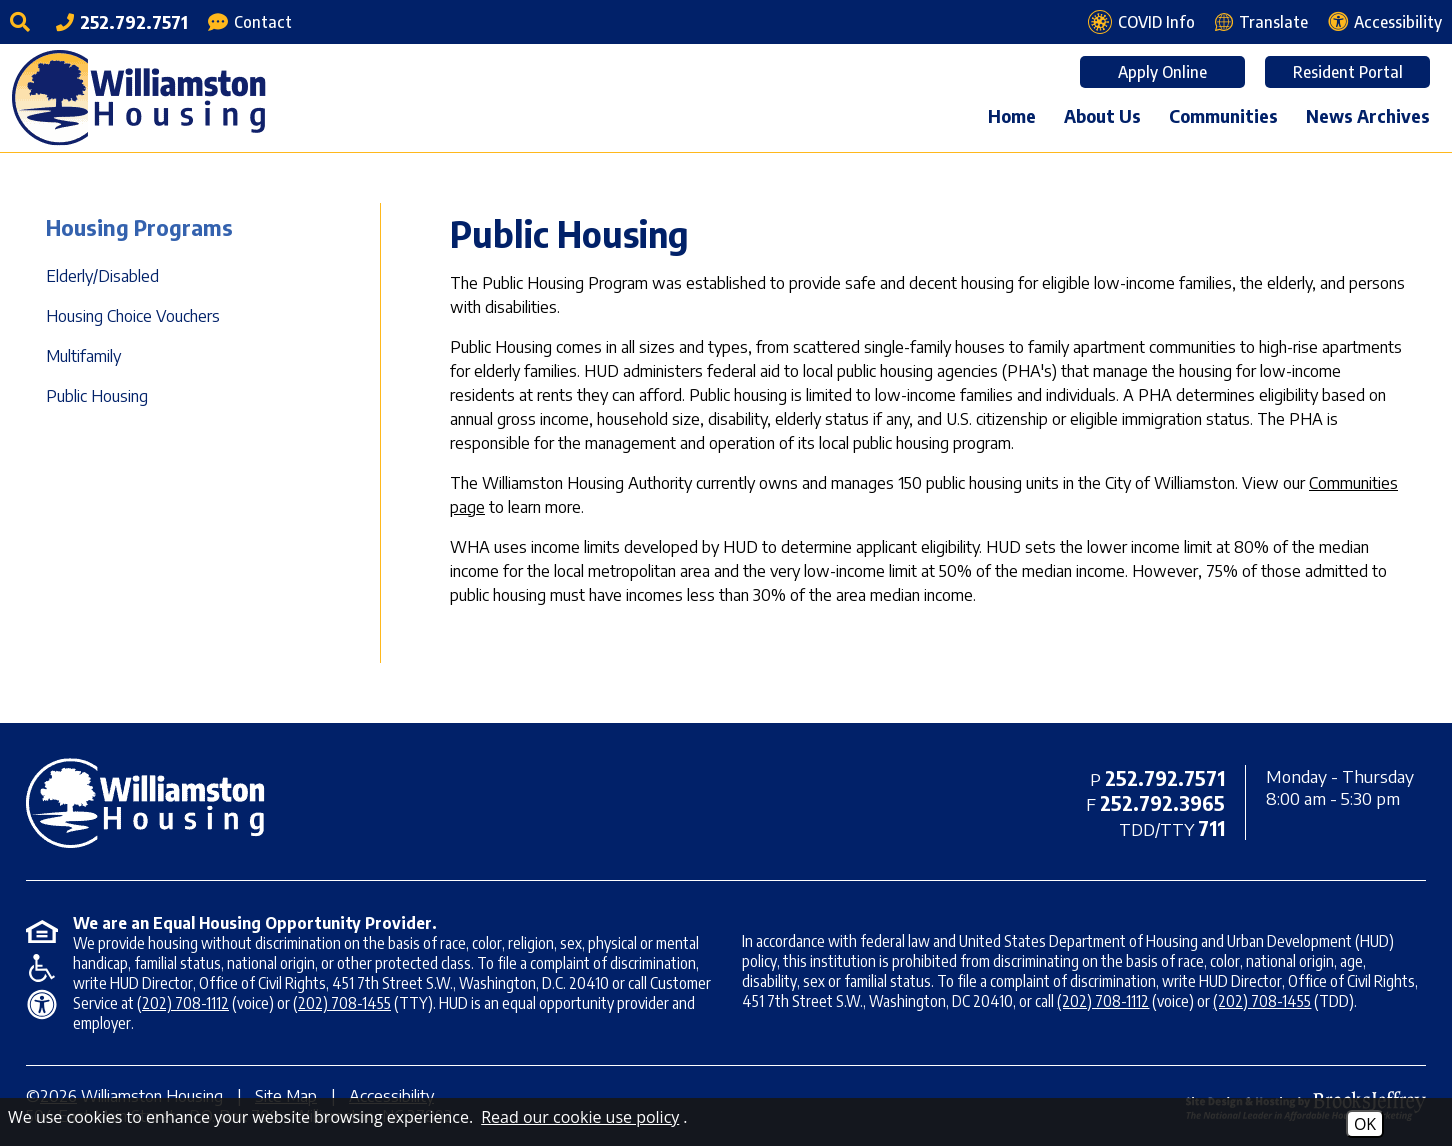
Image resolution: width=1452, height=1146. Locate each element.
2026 (58, 1096)
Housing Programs (139, 227)
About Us (1102, 115)
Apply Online (1162, 72)
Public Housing (97, 396)
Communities (1223, 115)
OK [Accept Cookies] (1365, 1124)
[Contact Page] (250, 22)
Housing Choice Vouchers (133, 316)
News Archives (1368, 115)
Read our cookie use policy (580, 1117)
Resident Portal (1348, 72)
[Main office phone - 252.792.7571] (122, 21)
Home (1012, 115)
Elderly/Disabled (102, 276)
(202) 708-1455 (342, 1003)
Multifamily (83, 356)
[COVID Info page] (1141, 22)
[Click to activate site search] (23, 22)
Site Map (286, 1096)
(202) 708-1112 (183, 1003)
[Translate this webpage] (1261, 22)
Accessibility (391, 1096)
